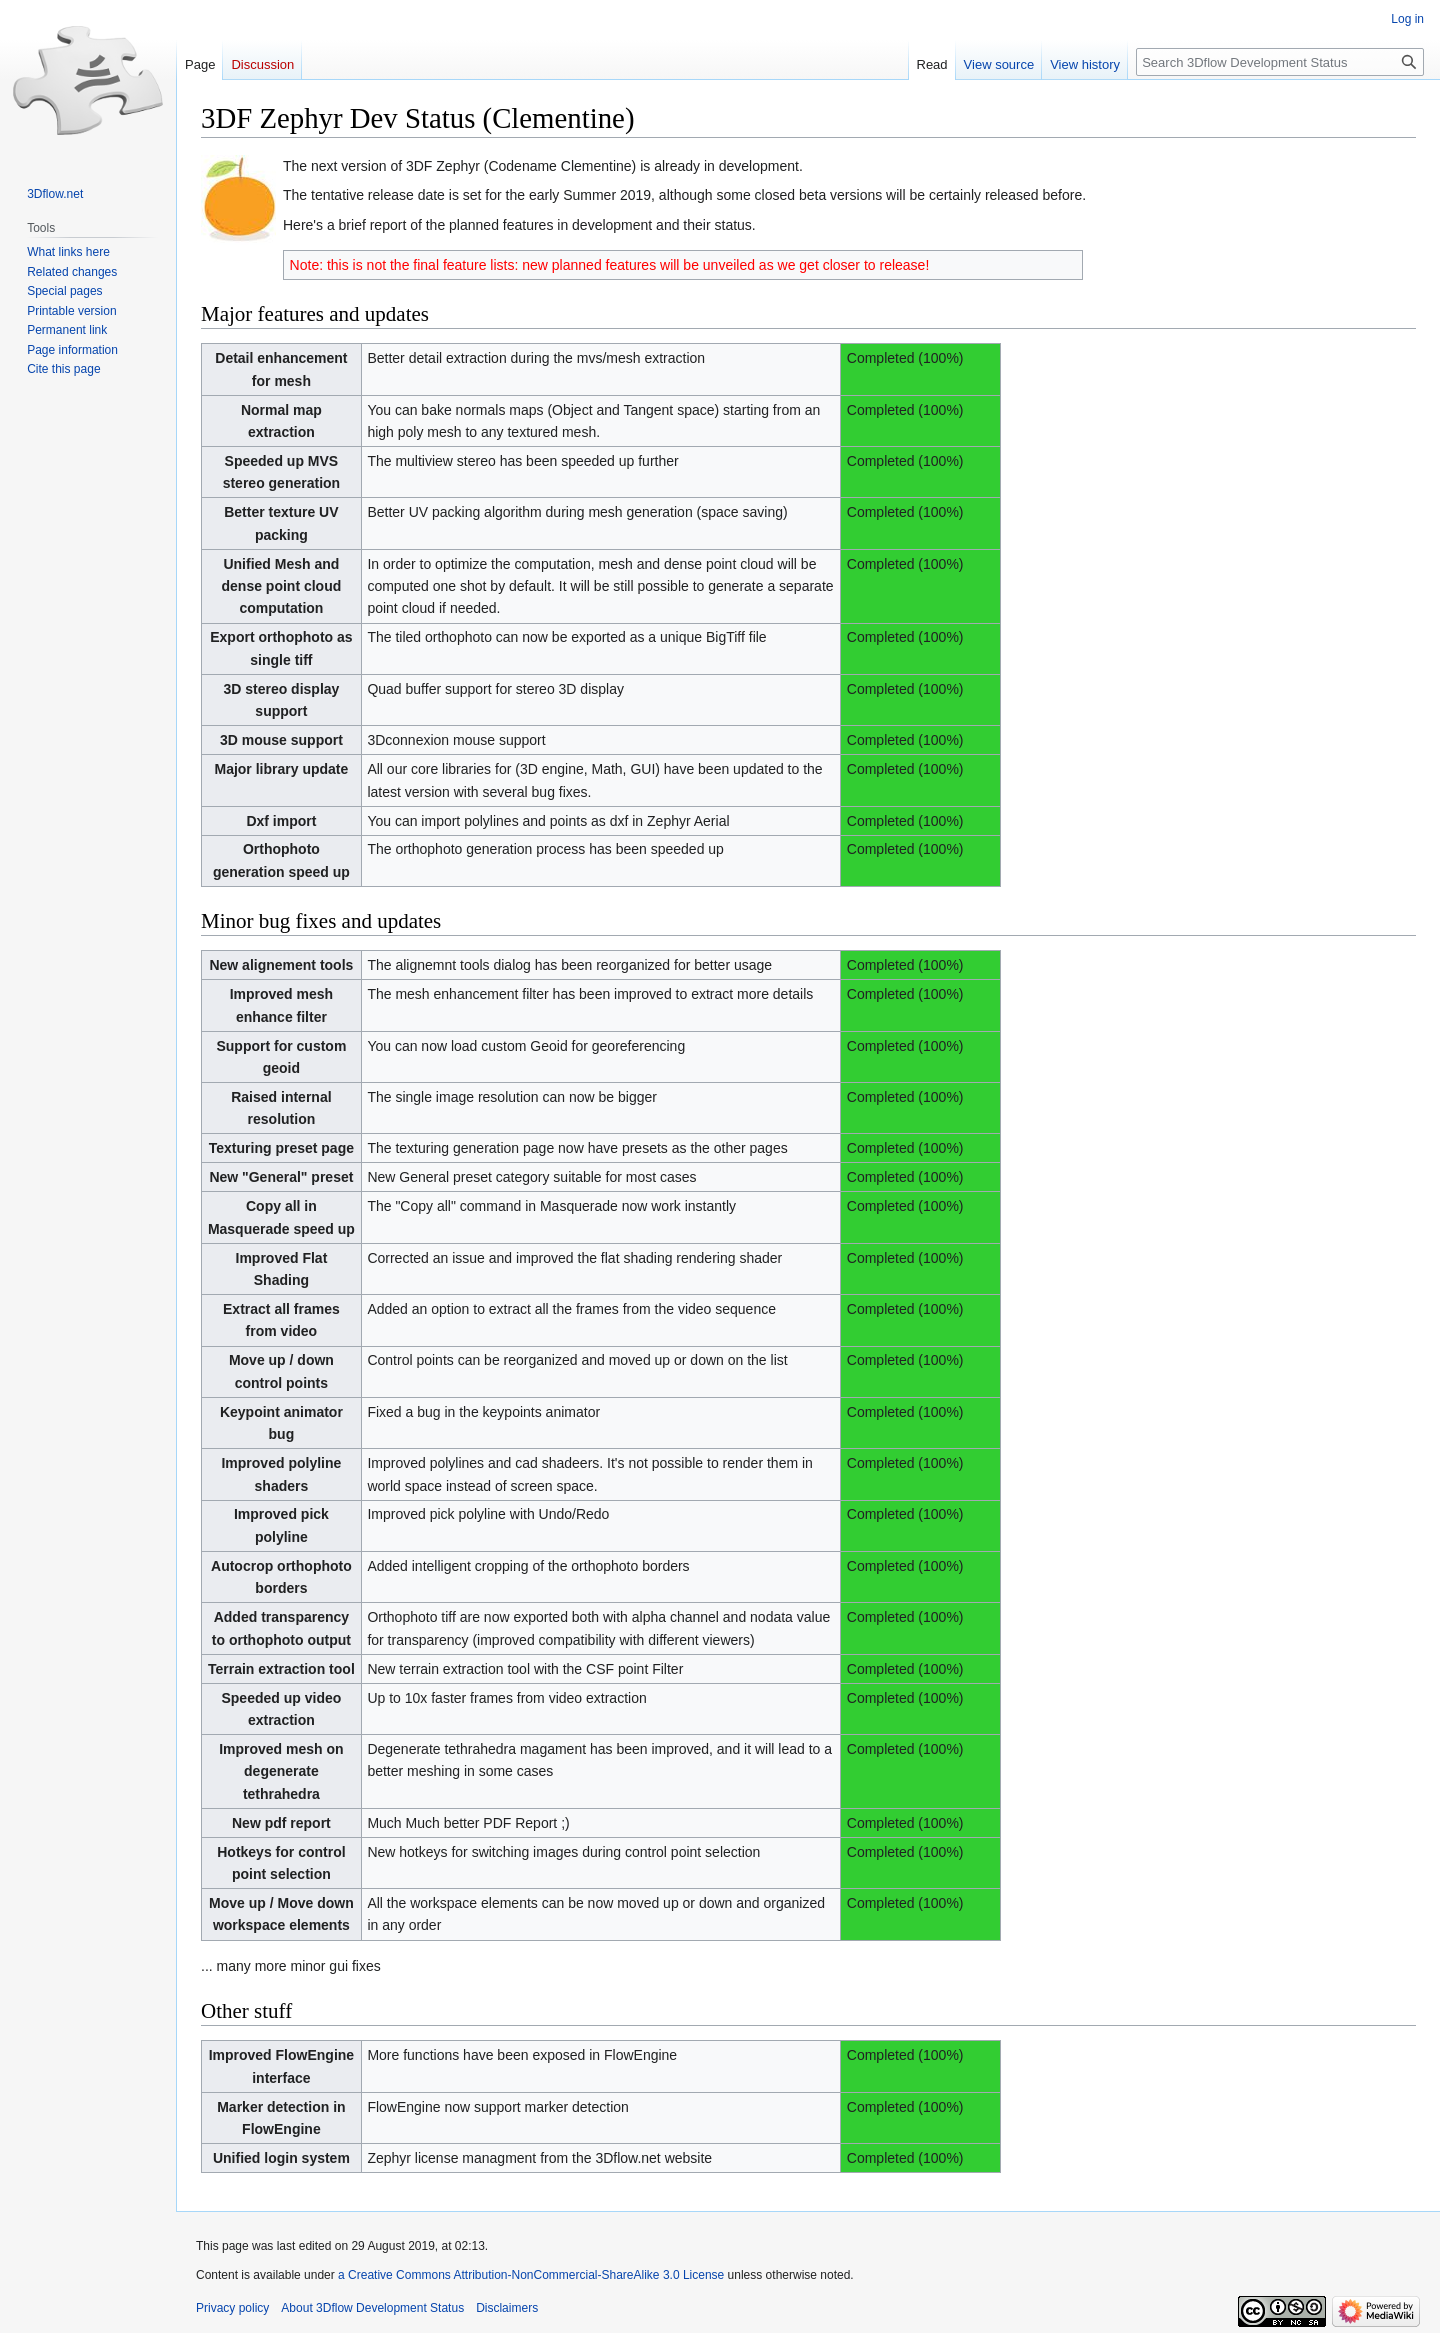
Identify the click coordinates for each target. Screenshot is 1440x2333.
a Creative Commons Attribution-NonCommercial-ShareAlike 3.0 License (531, 2275)
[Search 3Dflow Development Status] (1280, 62)
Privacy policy (232, 2308)
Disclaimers (507, 2308)
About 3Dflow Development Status (372, 2308)
